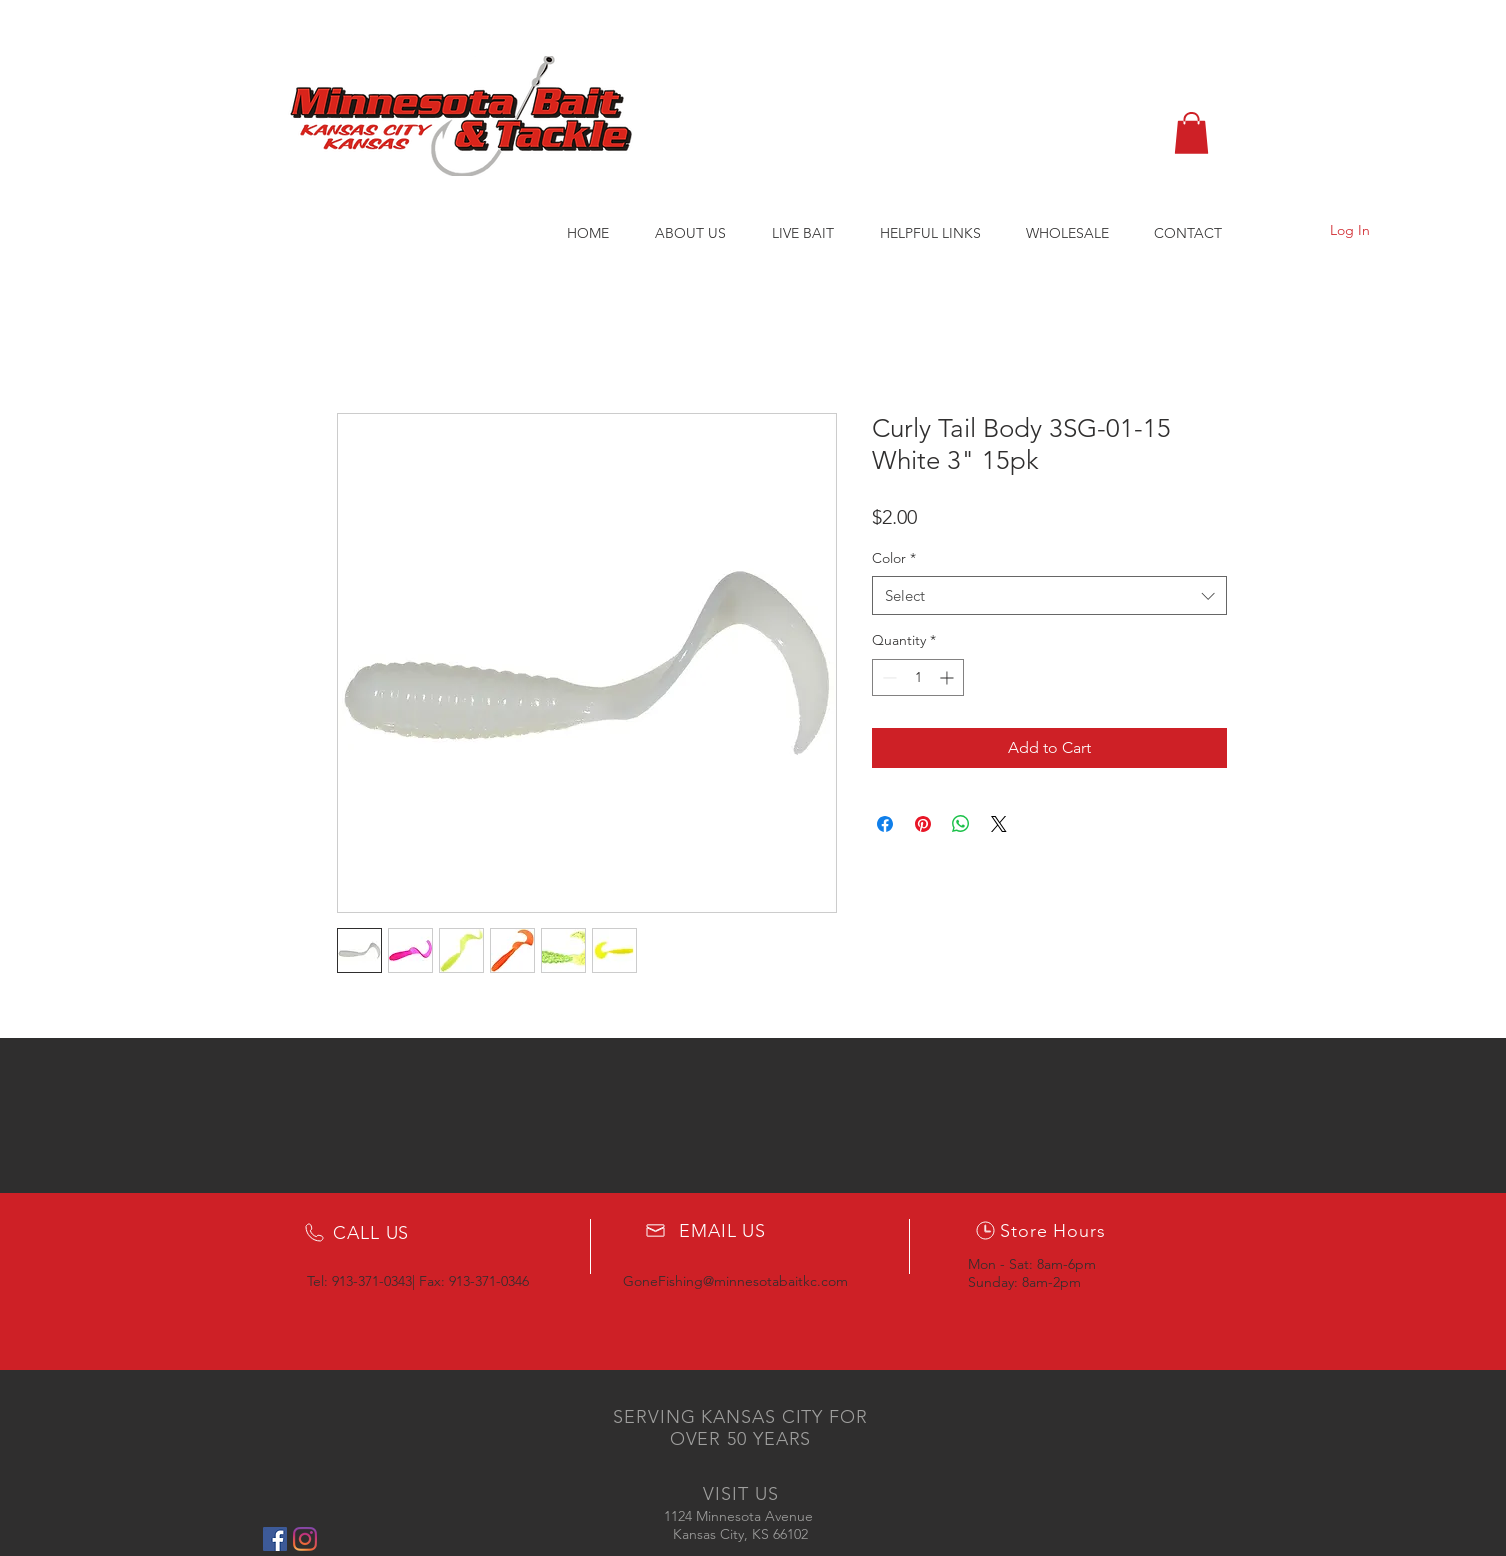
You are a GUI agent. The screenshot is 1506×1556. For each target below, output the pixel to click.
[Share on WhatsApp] (961, 824)
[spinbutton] (918, 677)
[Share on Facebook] (885, 824)
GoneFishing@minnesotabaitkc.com (735, 1281)
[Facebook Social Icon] (275, 1539)
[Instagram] (305, 1539)
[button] (1191, 133)
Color (894, 558)
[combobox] (1049, 595)
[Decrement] (887, 677)
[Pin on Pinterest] (923, 824)
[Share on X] (999, 824)
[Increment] (948, 677)
